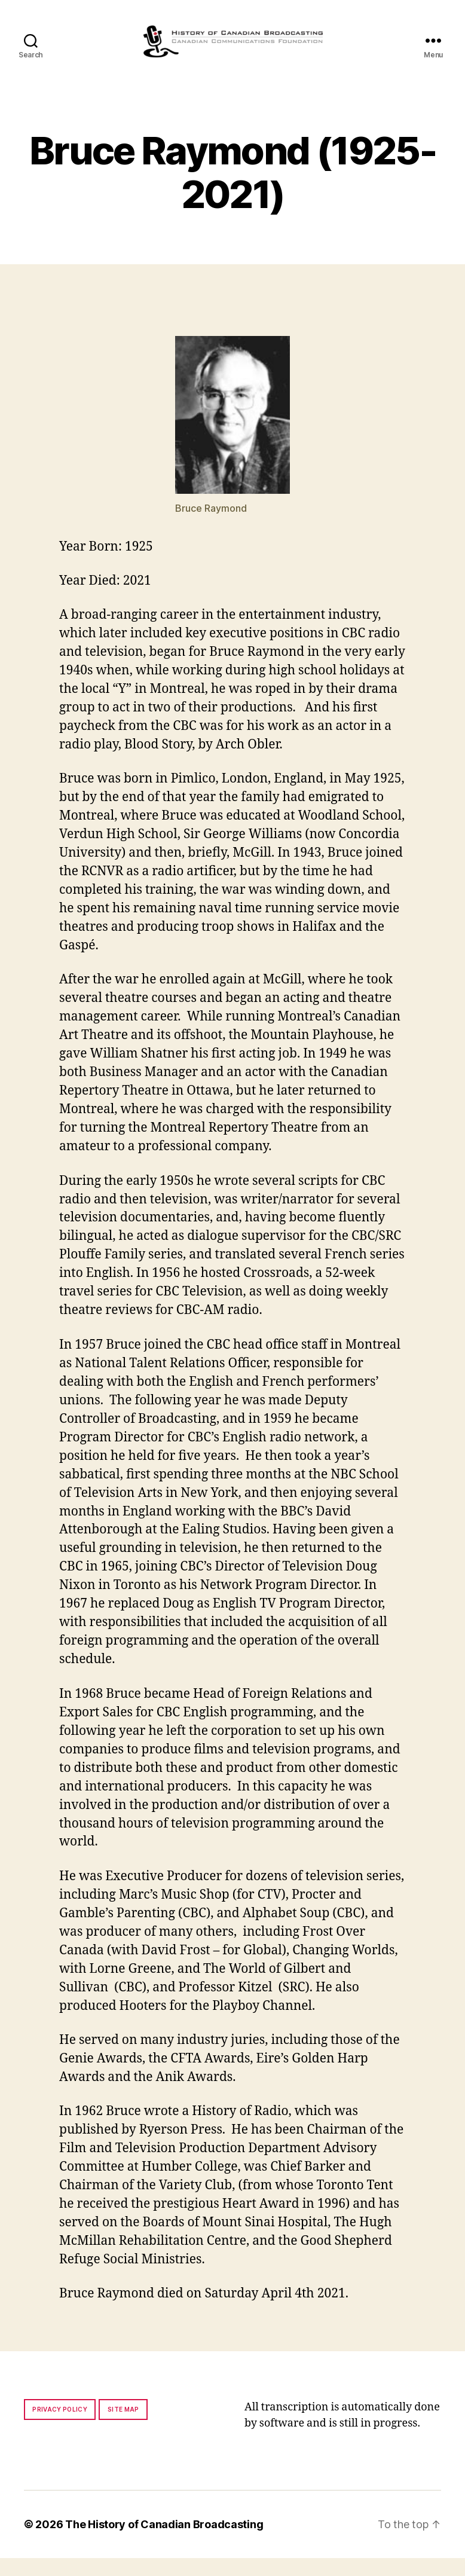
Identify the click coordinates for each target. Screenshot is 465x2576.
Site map (123, 2427)
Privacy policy (59, 2427)
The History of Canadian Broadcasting (164, 2542)
